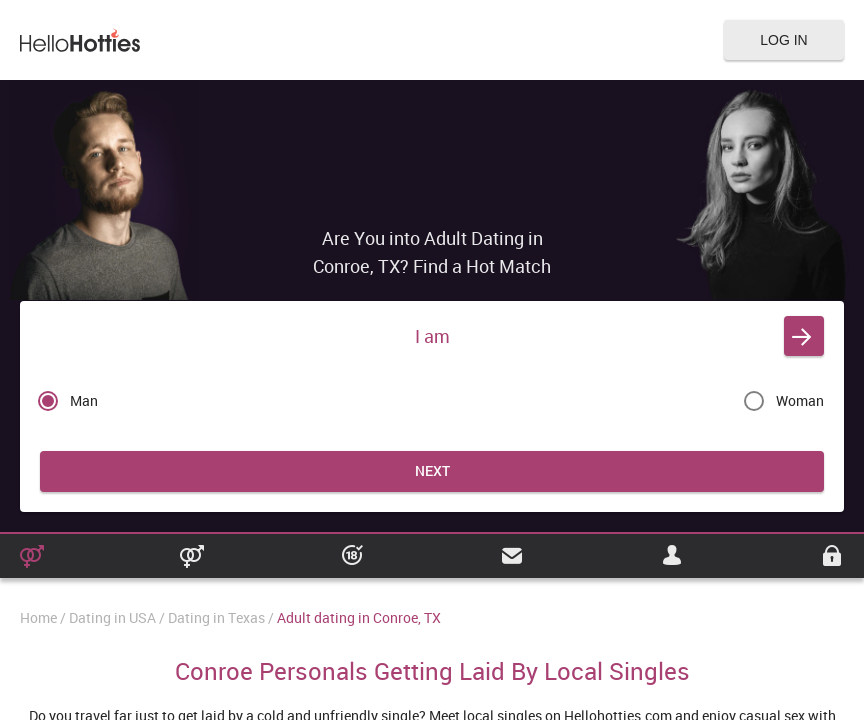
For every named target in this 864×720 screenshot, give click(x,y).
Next (432, 470)
